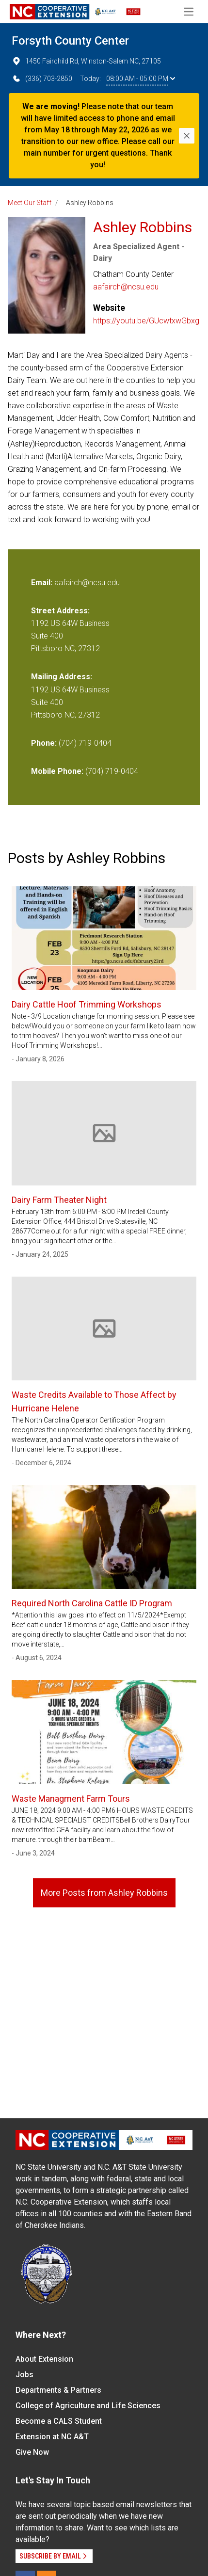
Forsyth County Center (70, 41)
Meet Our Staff (29, 203)
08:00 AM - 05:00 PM (140, 78)
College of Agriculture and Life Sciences (88, 2405)
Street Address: (60, 610)
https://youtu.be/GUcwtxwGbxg (146, 320)
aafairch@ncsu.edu (126, 286)
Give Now (32, 2452)
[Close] (186, 136)
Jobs (24, 2374)
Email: (42, 582)
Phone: (44, 743)
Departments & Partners (58, 2390)
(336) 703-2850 (42, 78)
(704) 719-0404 (85, 743)
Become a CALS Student (59, 2421)
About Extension (44, 2359)
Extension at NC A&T (52, 2436)
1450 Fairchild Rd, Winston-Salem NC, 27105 (86, 61)
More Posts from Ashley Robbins (104, 1893)
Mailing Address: (61, 676)
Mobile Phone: (57, 771)
